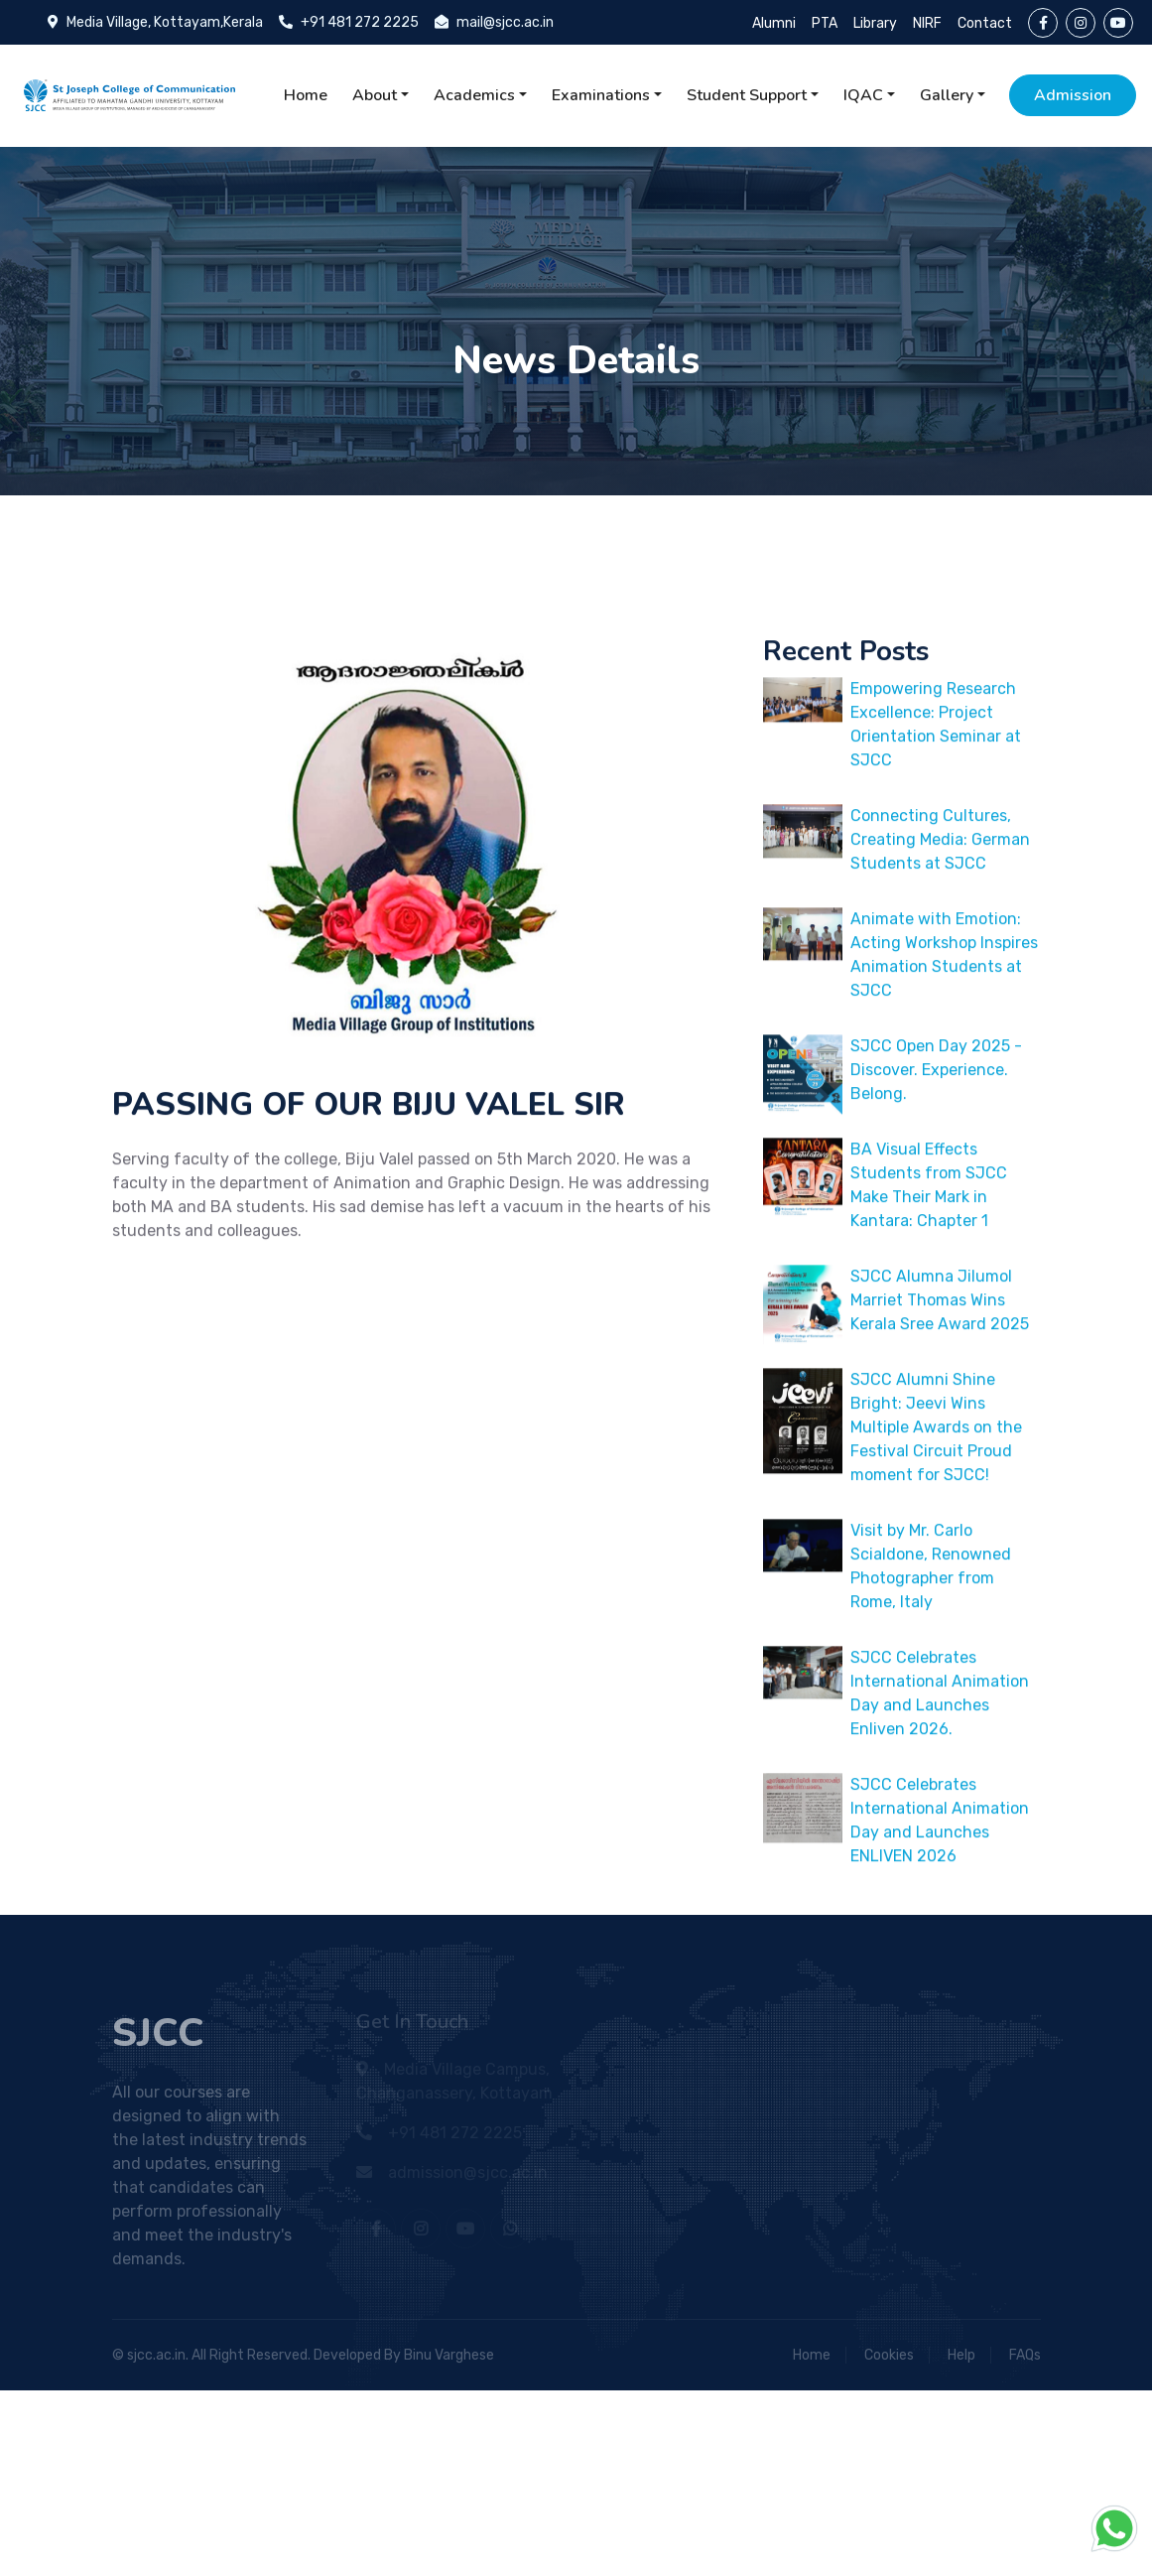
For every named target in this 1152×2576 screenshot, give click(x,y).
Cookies (889, 2355)
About (374, 95)
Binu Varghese (449, 2355)
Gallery (946, 95)
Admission (1072, 95)
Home (305, 95)
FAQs (1025, 2355)
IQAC (863, 95)
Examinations (601, 95)
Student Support (747, 95)
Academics (474, 95)
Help (961, 2355)
